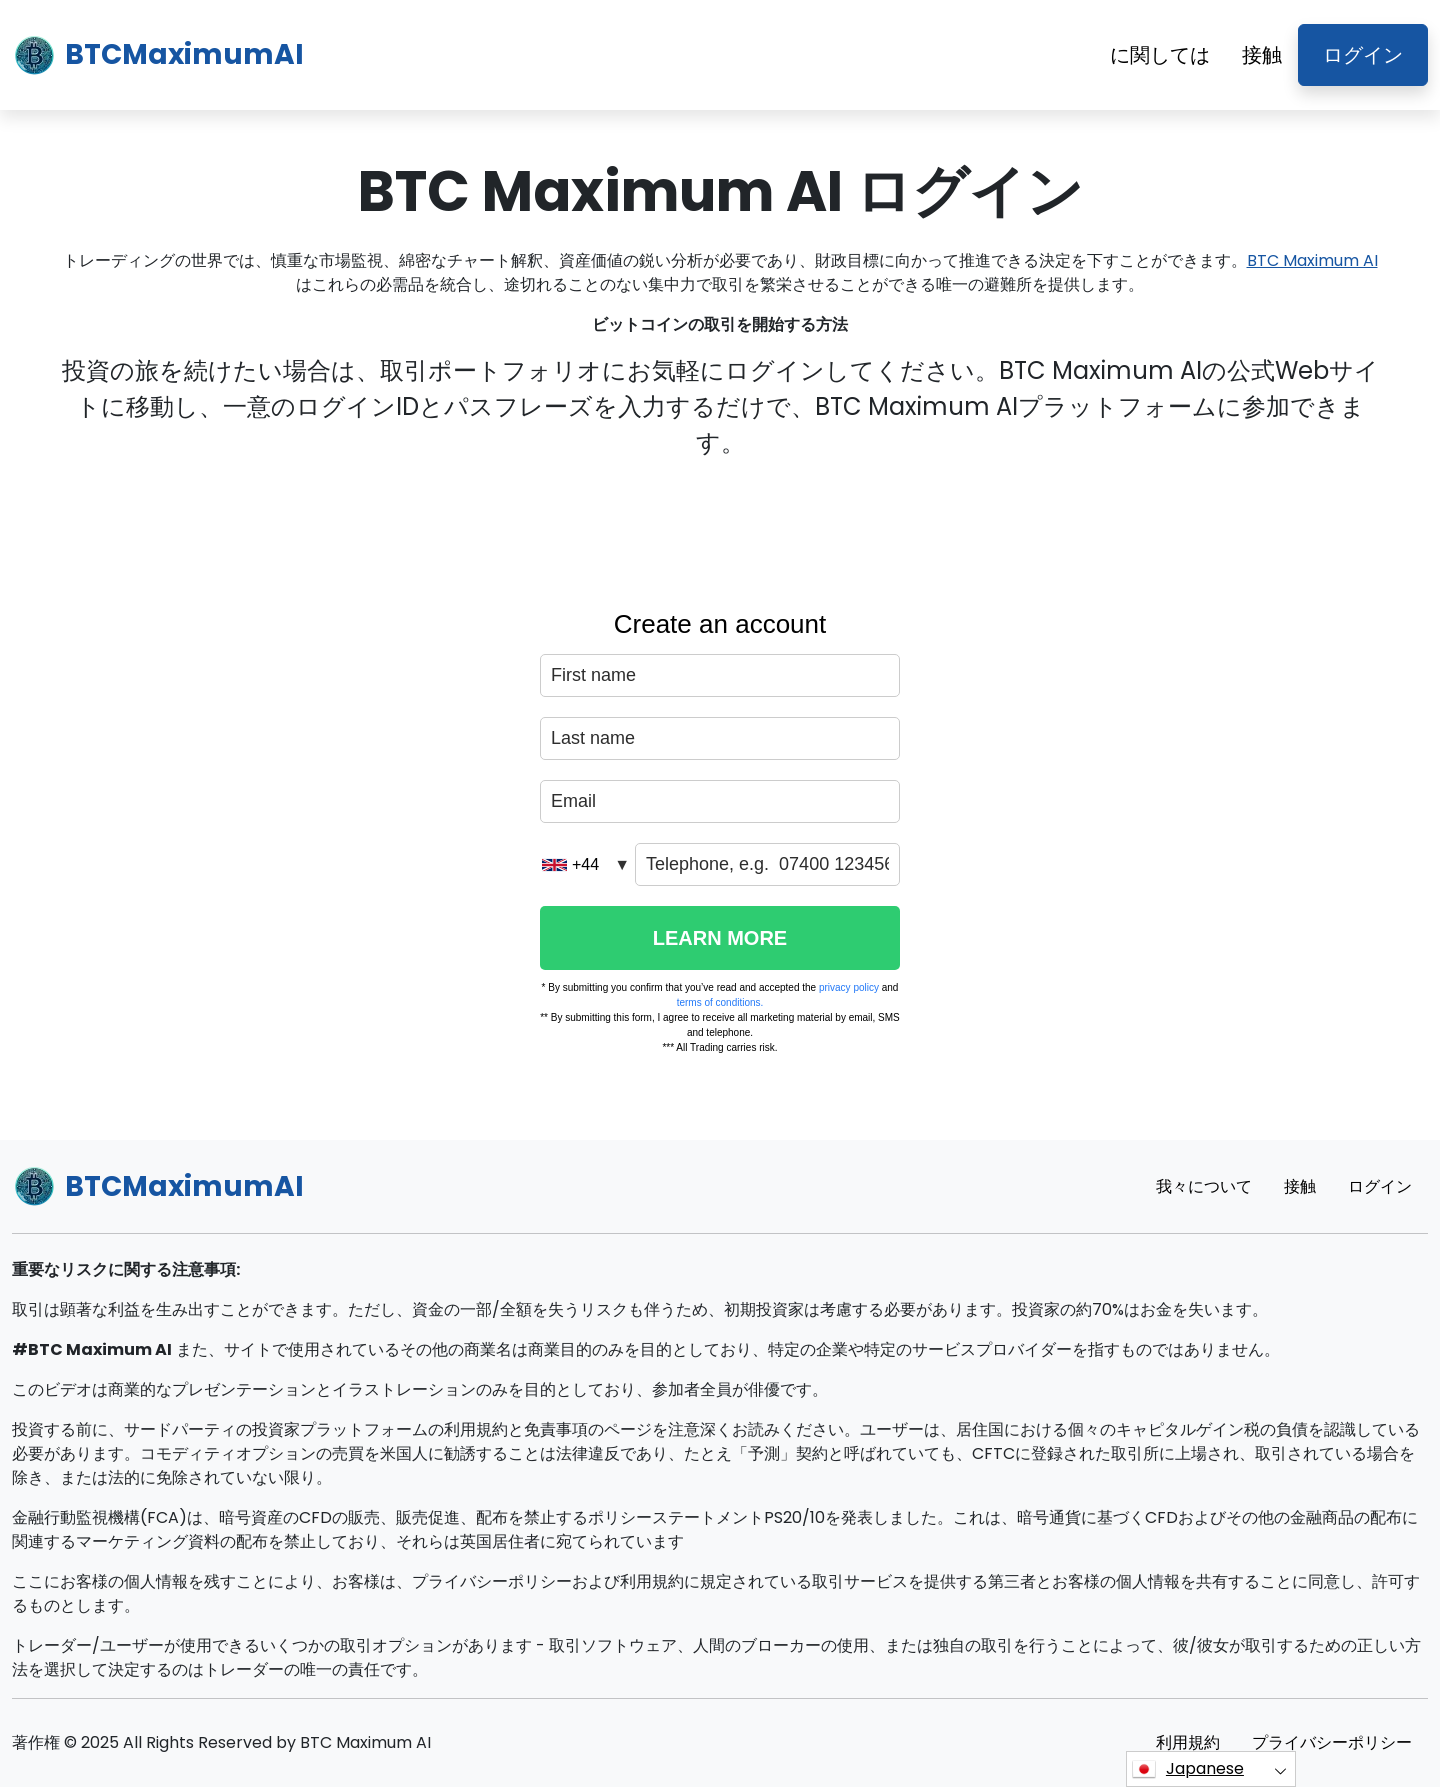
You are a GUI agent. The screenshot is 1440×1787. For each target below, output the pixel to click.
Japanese (1188, 1769)
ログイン (1363, 55)
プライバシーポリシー (1332, 1742)
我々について (1204, 1186)
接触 (1262, 55)
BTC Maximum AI (1312, 260)
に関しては (1160, 55)
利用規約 (1188, 1742)
